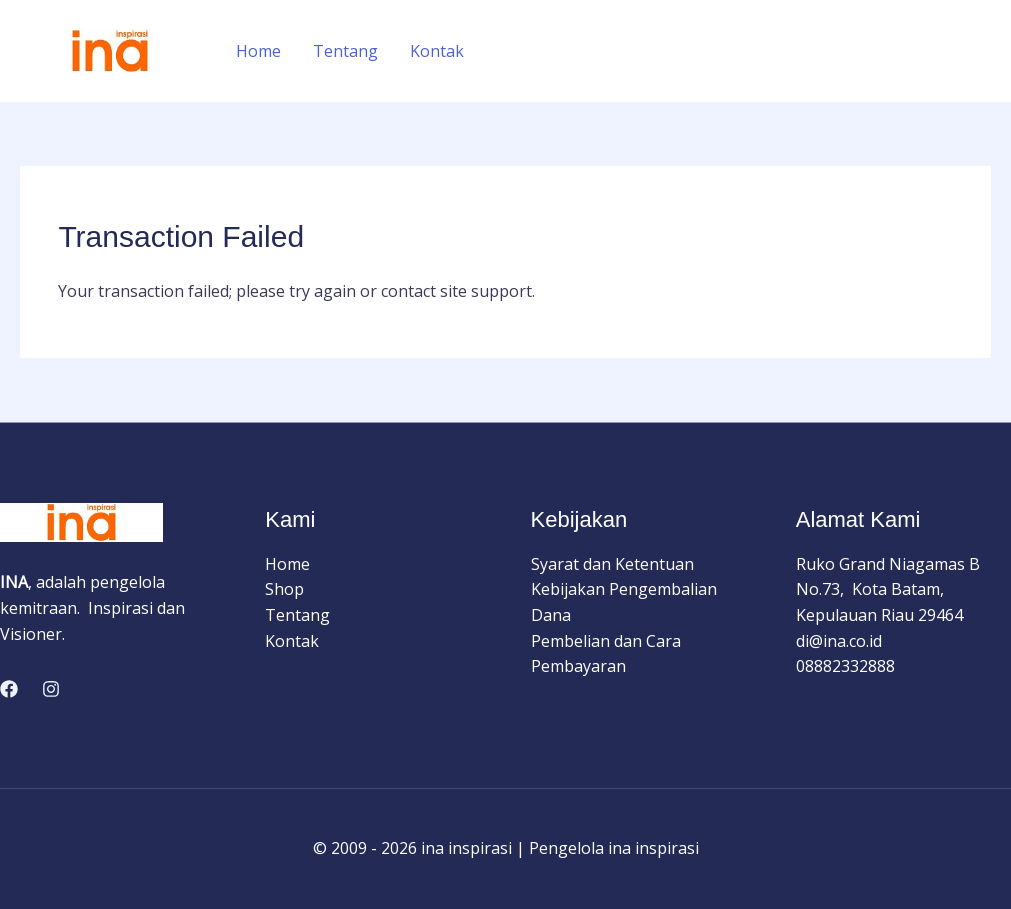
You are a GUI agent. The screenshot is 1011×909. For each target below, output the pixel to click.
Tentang (345, 51)
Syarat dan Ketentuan (612, 564)
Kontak (437, 51)
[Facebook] (9, 689)
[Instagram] (51, 689)
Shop (284, 589)
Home (258, 51)
